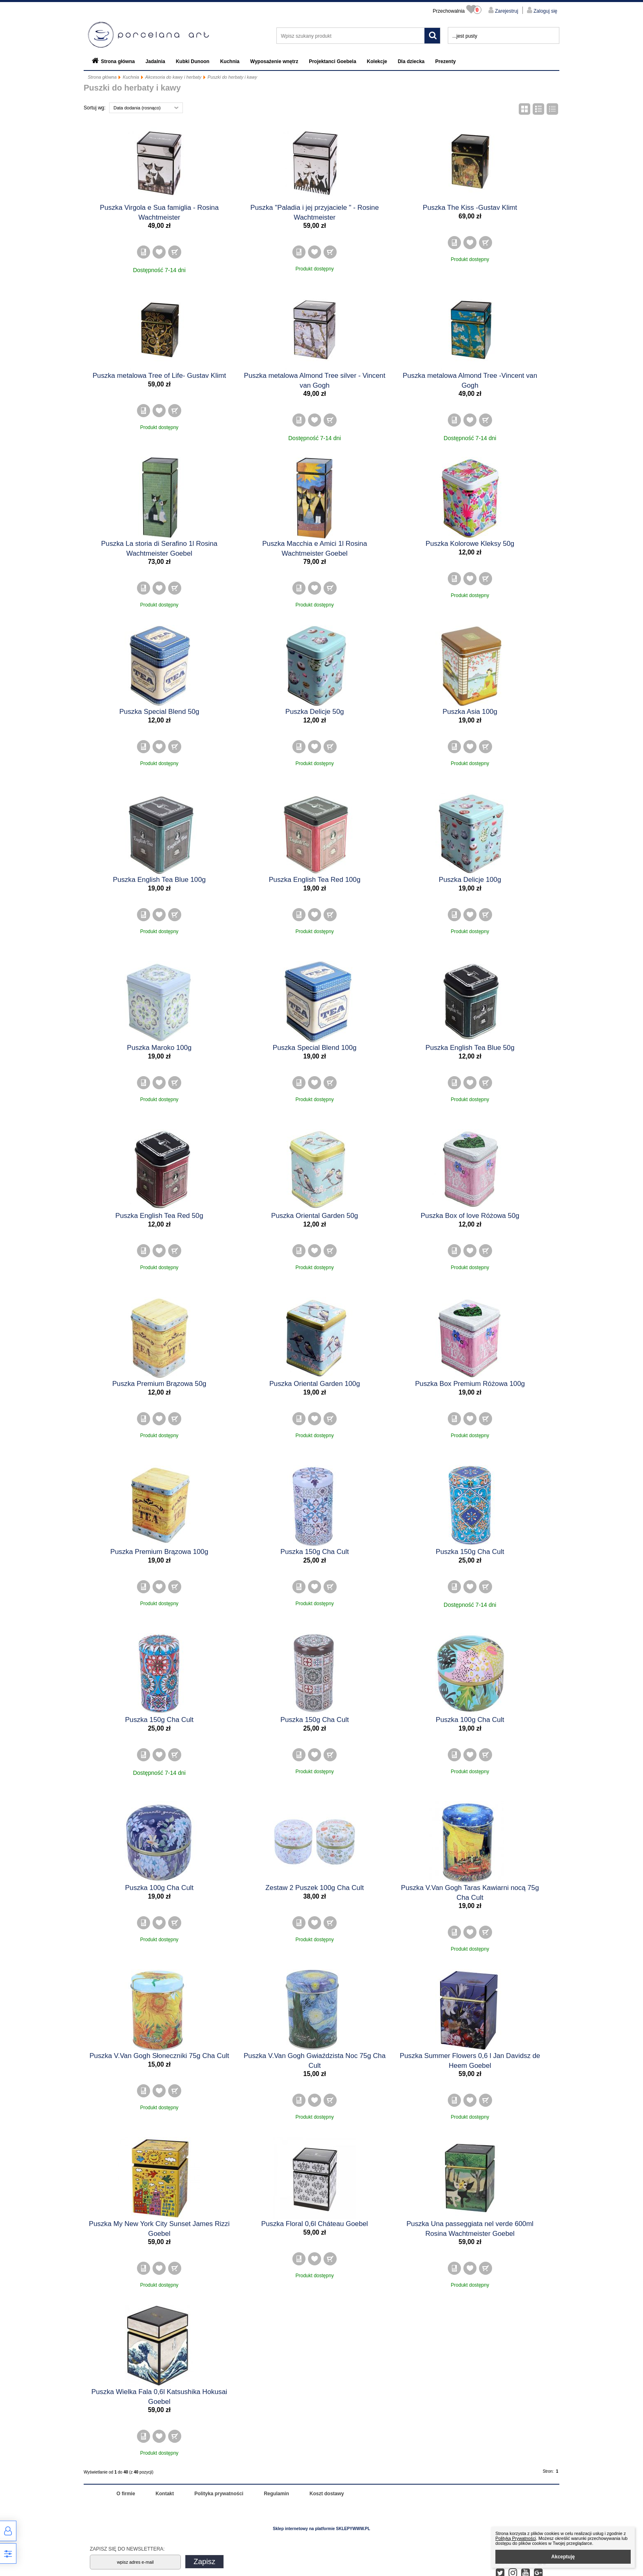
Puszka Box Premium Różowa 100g (470, 1384)
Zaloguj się (544, 11)
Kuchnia (229, 61)
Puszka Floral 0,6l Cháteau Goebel (314, 2224)
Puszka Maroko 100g (159, 1048)
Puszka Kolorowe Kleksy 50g (470, 543)
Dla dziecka (411, 61)
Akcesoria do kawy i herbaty (173, 77)
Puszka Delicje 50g (314, 712)
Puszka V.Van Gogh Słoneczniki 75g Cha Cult (159, 2056)
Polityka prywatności (218, 2493)
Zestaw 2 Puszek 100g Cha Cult (314, 1888)
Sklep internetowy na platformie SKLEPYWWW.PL (321, 2528)
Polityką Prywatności (515, 2538)
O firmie (125, 2493)
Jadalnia (155, 61)
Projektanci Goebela (332, 61)
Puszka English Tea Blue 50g (469, 1048)
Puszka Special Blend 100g (314, 1048)
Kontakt (164, 2493)
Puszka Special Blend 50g (159, 712)
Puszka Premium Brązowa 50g (159, 1384)
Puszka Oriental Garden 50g (314, 1216)
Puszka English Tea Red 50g (159, 1216)
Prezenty (445, 61)
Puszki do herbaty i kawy (232, 77)
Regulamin (276, 2493)
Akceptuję (563, 2557)
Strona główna (118, 61)
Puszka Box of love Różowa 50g (470, 1216)
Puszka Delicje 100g (470, 880)
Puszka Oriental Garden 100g (314, 1384)
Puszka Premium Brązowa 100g (159, 1552)
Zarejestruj (506, 11)
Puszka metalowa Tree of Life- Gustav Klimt (159, 375)
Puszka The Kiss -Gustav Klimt (470, 207)
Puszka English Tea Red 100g (314, 880)
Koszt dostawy (327, 2493)
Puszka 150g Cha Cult (314, 1552)
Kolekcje (377, 61)
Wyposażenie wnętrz (274, 61)
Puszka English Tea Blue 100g (159, 880)
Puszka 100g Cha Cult (470, 1720)
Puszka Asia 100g (469, 712)
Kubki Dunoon (193, 61)
